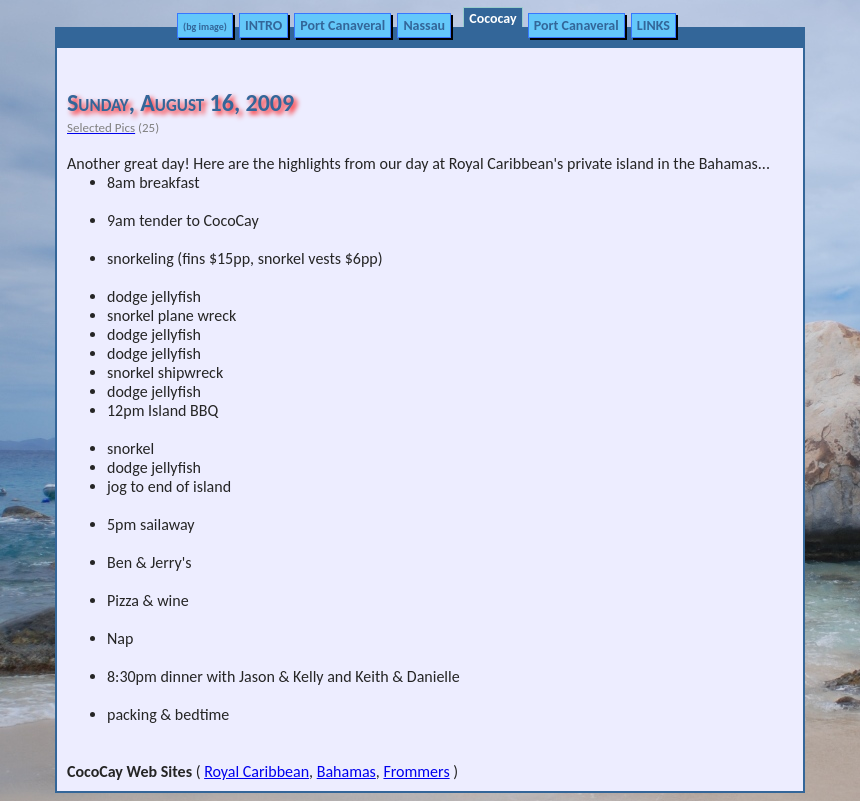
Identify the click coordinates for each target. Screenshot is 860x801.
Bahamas (346, 771)
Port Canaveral (342, 25)
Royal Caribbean (256, 771)
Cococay (492, 18)
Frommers (416, 771)
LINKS (653, 25)
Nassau (424, 25)
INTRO (263, 25)
